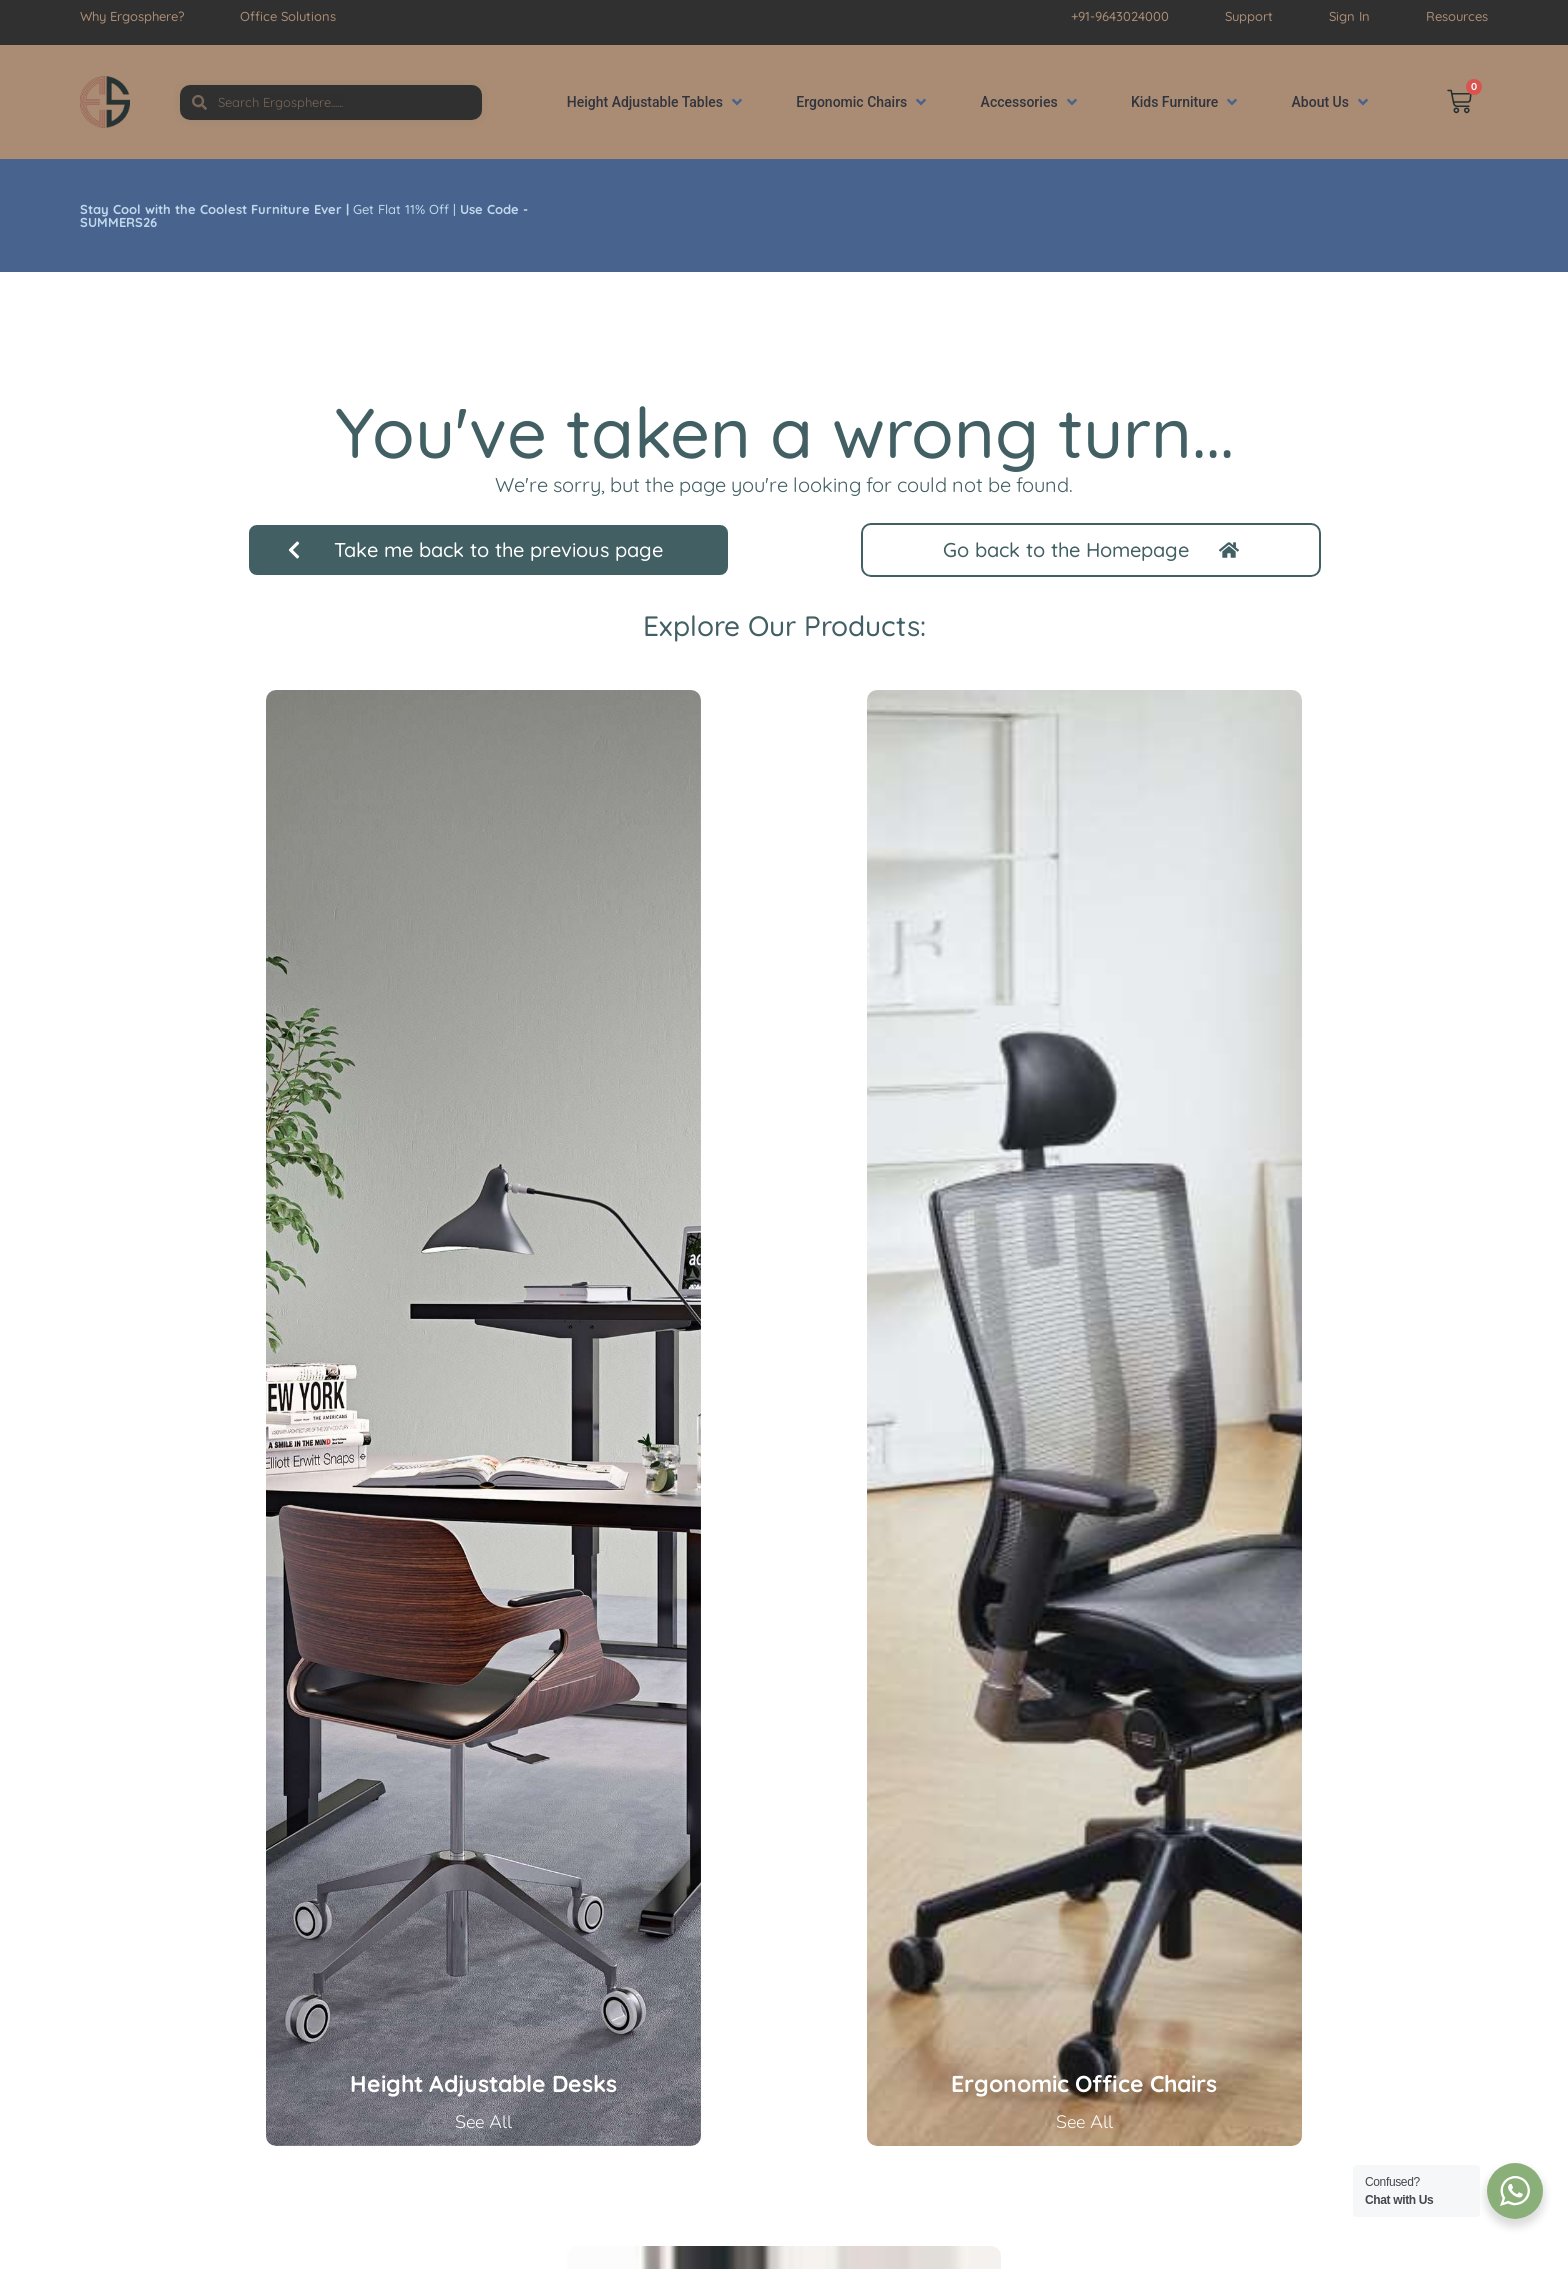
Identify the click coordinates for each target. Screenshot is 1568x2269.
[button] (656, 102)
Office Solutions (288, 16)
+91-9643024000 (1120, 16)
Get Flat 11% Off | (304, 215)
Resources (1457, 16)
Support (1249, 16)
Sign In (1349, 16)
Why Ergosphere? (132, 16)
